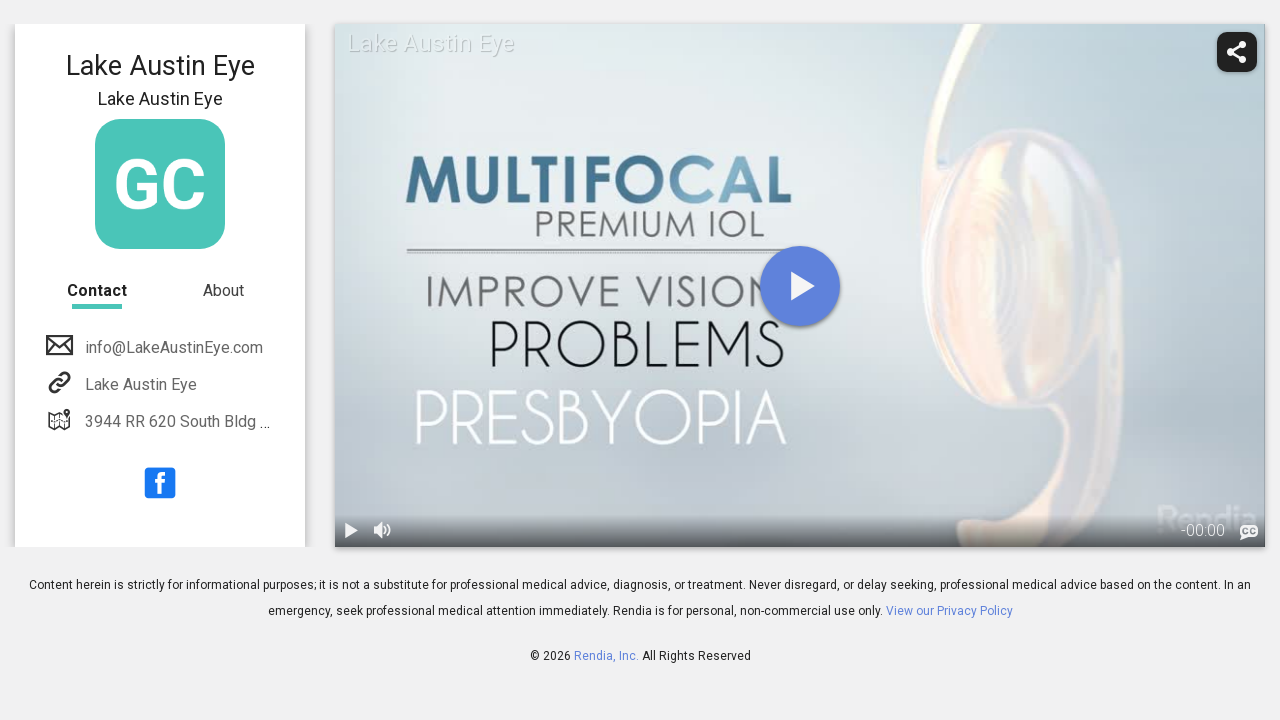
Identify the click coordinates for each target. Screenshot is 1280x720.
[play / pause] (351, 531)
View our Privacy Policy (949, 611)
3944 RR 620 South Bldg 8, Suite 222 (212, 421)
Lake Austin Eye (139, 384)
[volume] (383, 531)
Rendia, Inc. (606, 656)
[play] (800, 286)
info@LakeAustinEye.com (172, 347)
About (223, 290)
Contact (97, 290)
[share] (1237, 52)
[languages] (1249, 533)
